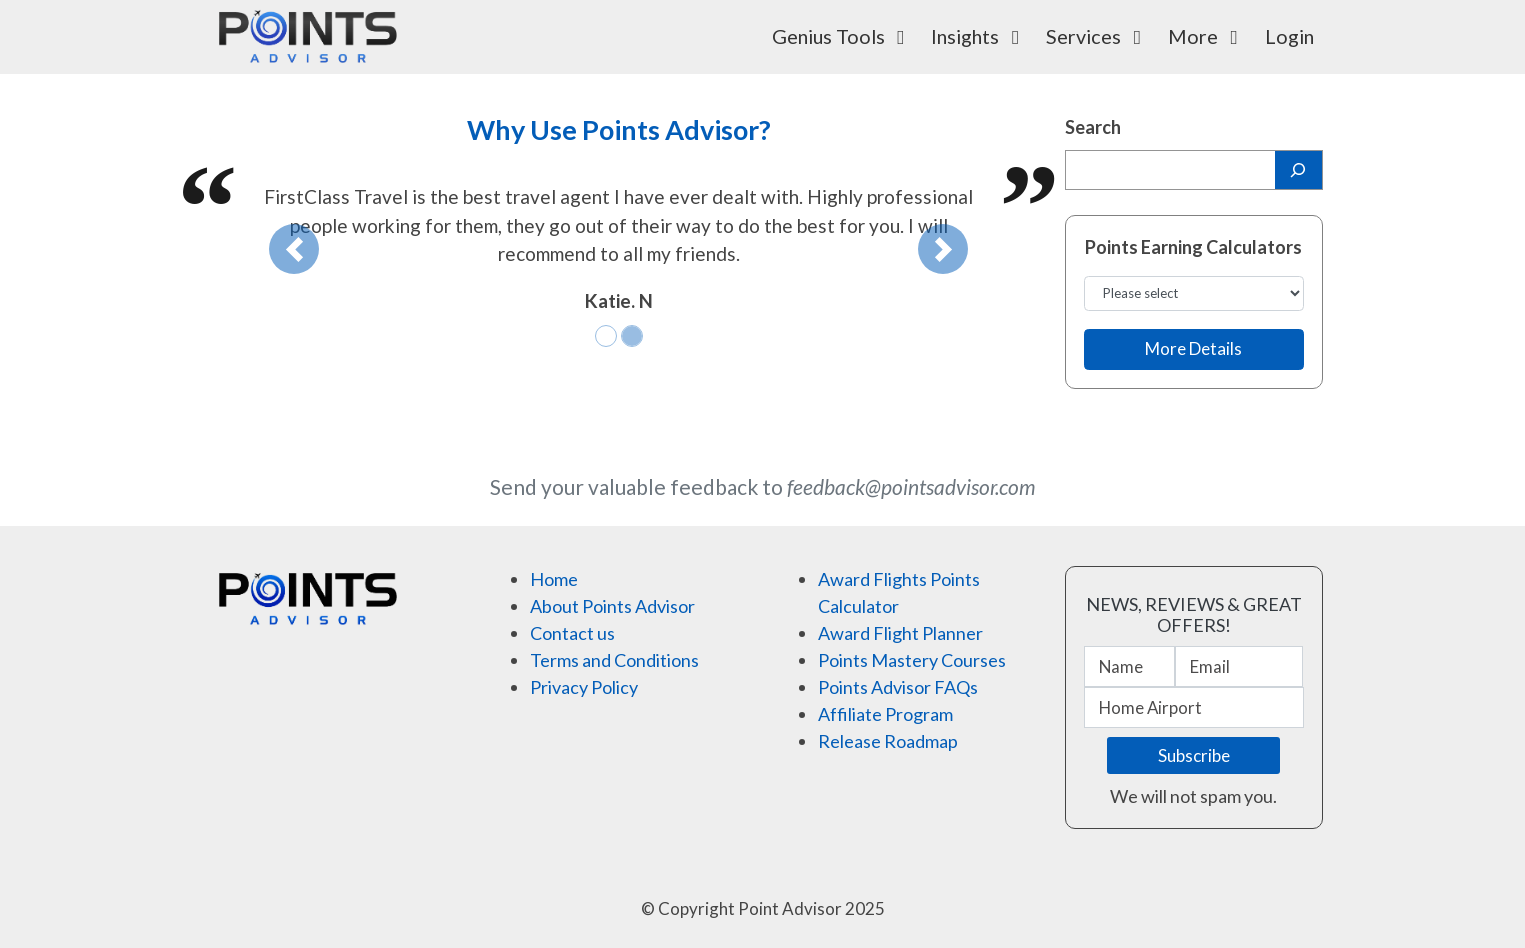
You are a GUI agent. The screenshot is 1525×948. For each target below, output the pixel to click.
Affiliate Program (885, 714)
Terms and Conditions (614, 660)
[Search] (1298, 170)
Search (1093, 127)
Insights (979, 36)
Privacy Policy (584, 687)
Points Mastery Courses (912, 660)
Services (1098, 36)
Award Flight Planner (900, 633)
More (1207, 36)
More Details (1193, 348)
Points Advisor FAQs (898, 687)
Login (1289, 36)
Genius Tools (843, 36)
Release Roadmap (888, 741)
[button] (294, 249)
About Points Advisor (612, 606)
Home (554, 579)
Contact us (572, 633)
